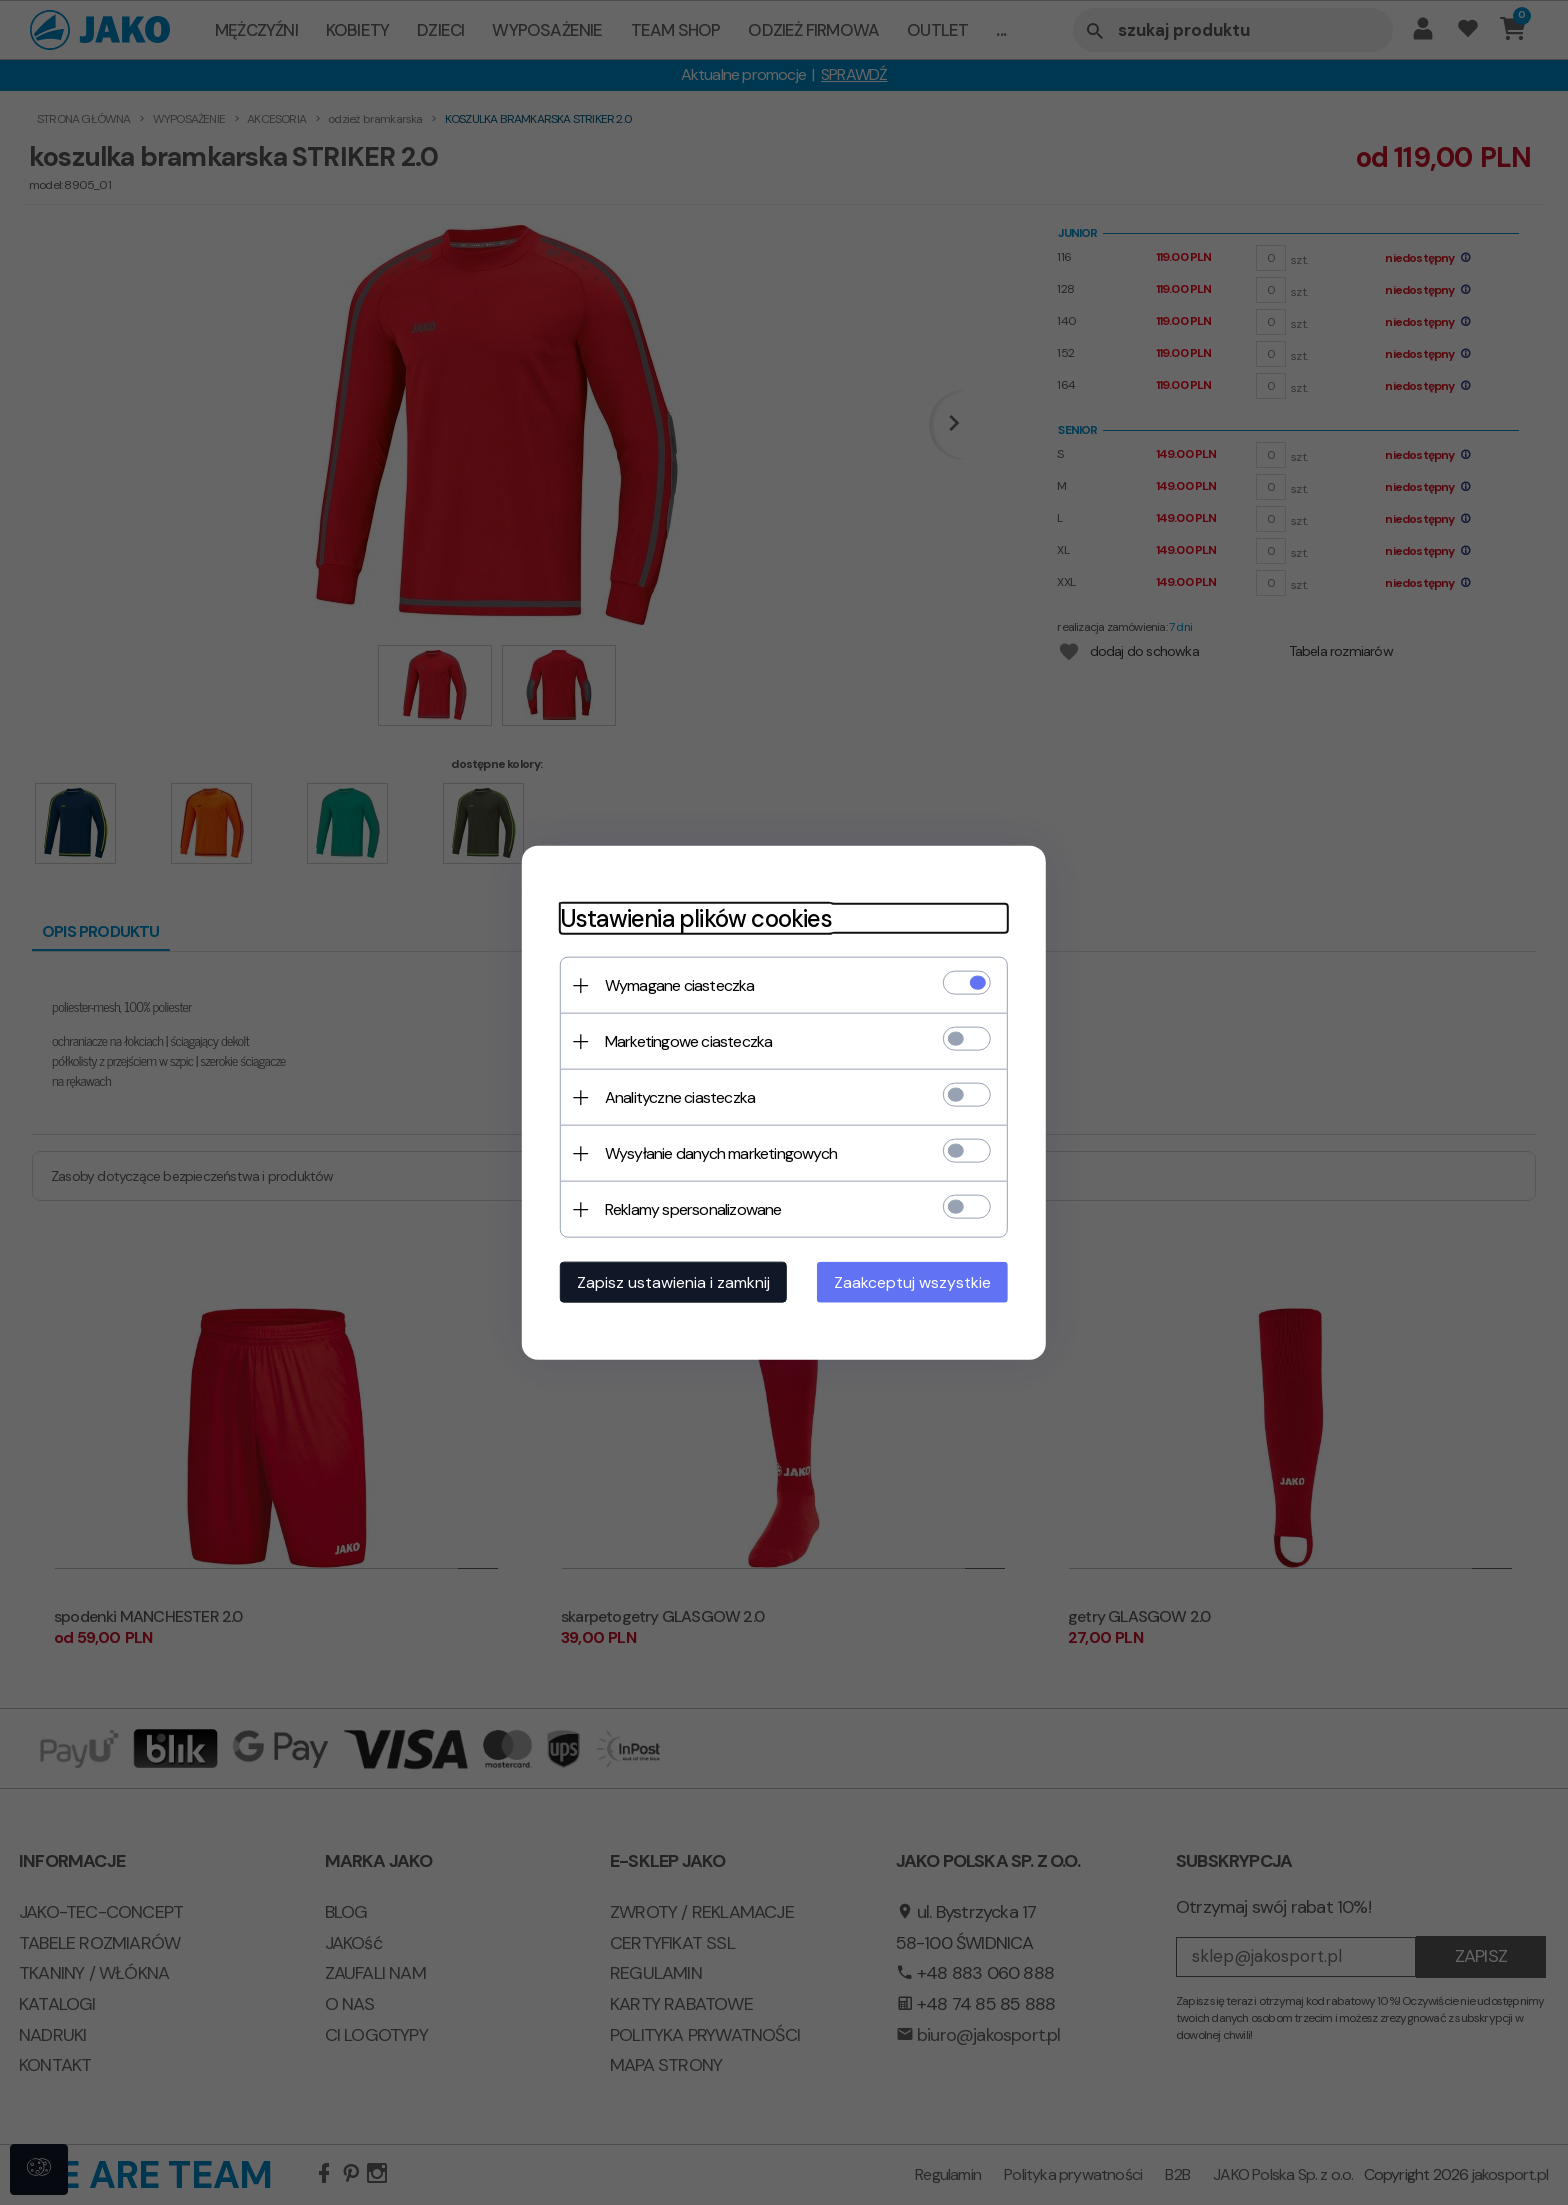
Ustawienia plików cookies (690, 917)
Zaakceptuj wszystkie (918, 1281)
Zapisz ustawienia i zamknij (667, 1281)
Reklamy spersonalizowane (687, 1208)
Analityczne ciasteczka (674, 1096)
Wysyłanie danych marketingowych (715, 1152)
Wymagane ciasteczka (674, 984)
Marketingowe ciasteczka (683, 1040)
